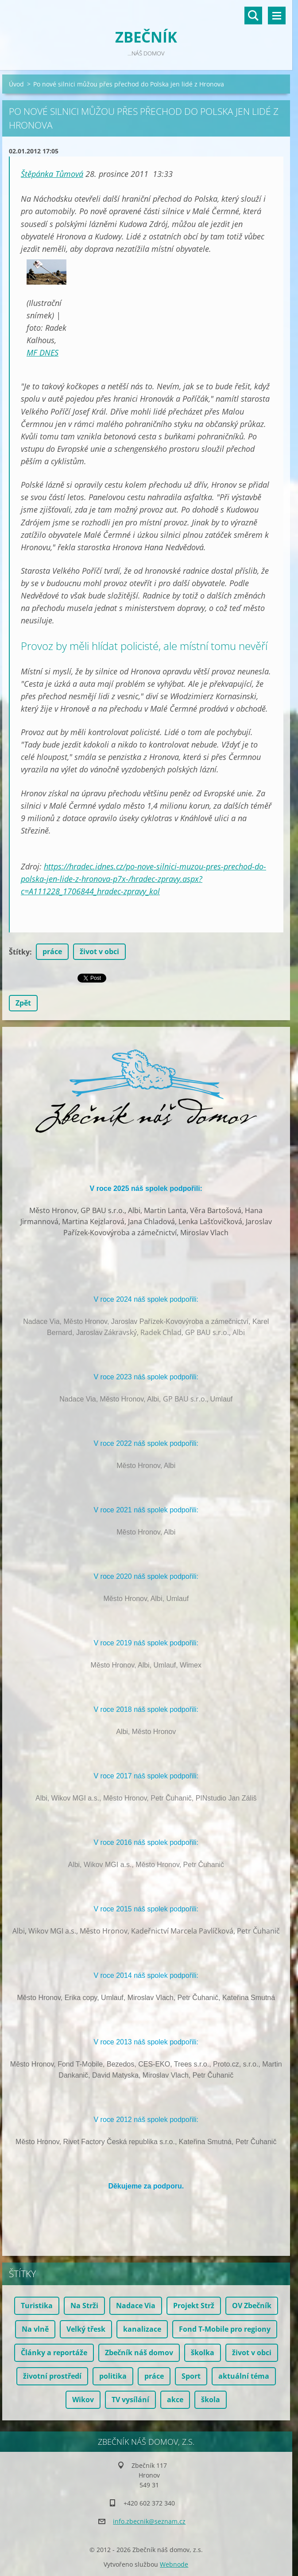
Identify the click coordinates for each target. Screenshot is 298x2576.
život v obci (99, 951)
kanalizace (142, 2329)
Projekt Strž (193, 2305)
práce (52, 951)
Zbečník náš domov (139, 2352)
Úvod (16, 84)
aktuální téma (243, 2376)
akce (175, 2399)
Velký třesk (85, 2329)
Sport (191, 2376)
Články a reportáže (54, 2352)
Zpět (23, 1003)
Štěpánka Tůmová (52, 173)
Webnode (174, 2564)
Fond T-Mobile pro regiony (225, 2329)
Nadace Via (135, 2305)
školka (202, 2352)
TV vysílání (130, 2399)
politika (113, 2376)
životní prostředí (52, 2376)
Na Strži (84, 2305)
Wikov (83, 2399)
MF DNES (42, 352)
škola (210, 2399)
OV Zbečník (251, 2305)
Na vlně (35, 2329)
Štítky (19, 952)
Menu (277, 15)
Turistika (37, 2305)
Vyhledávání (253, 15)
